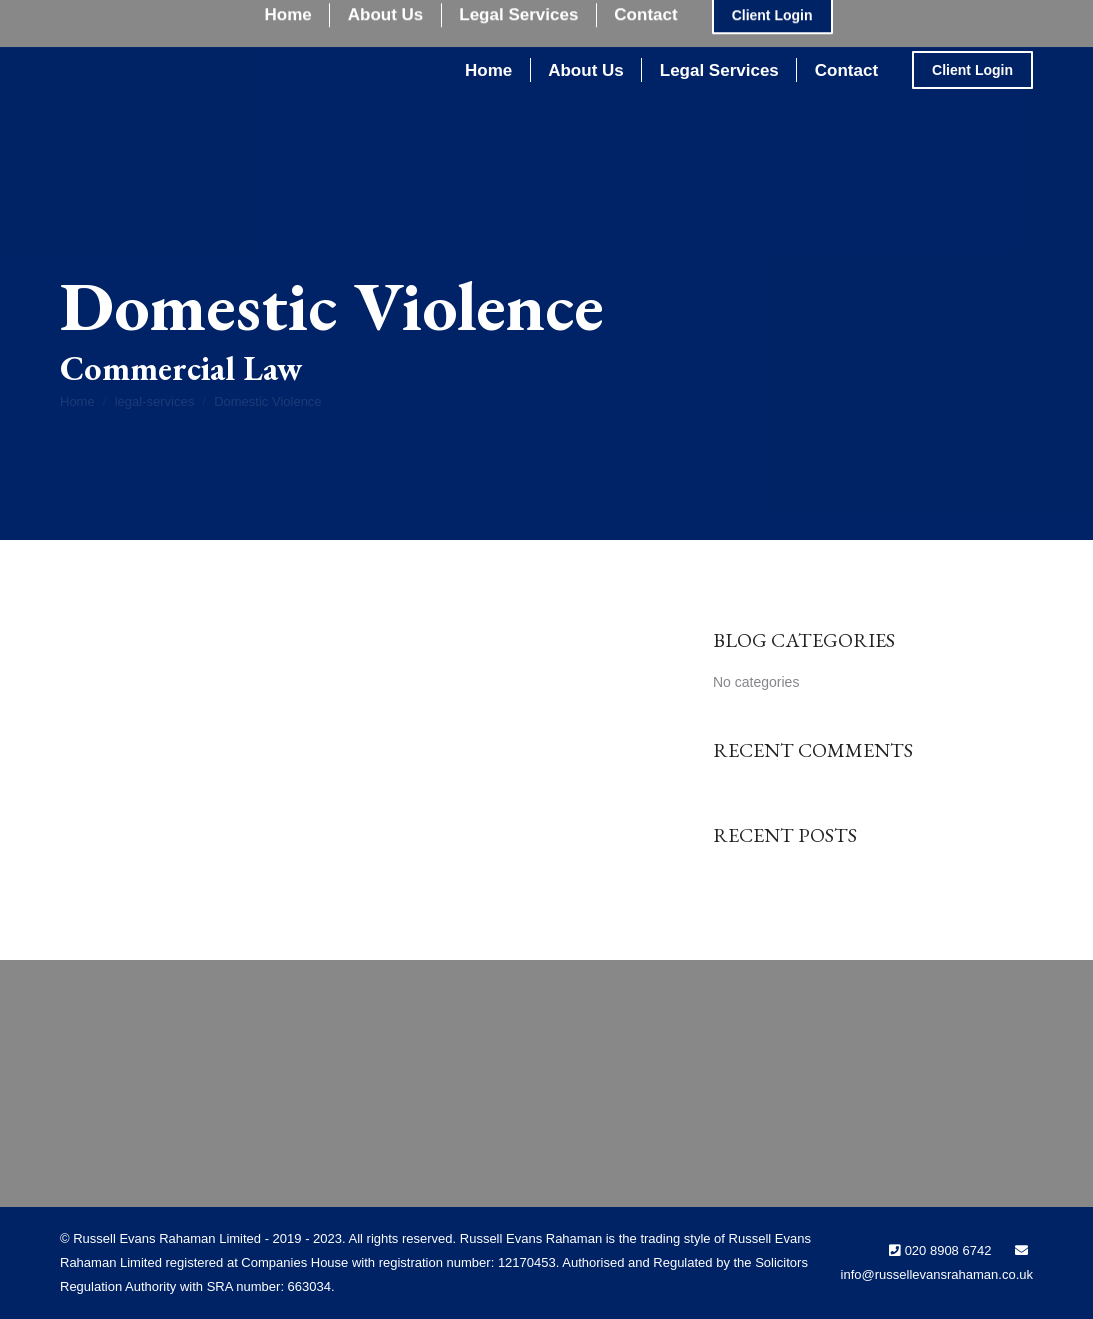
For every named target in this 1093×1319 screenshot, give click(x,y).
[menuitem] (488, 70)
